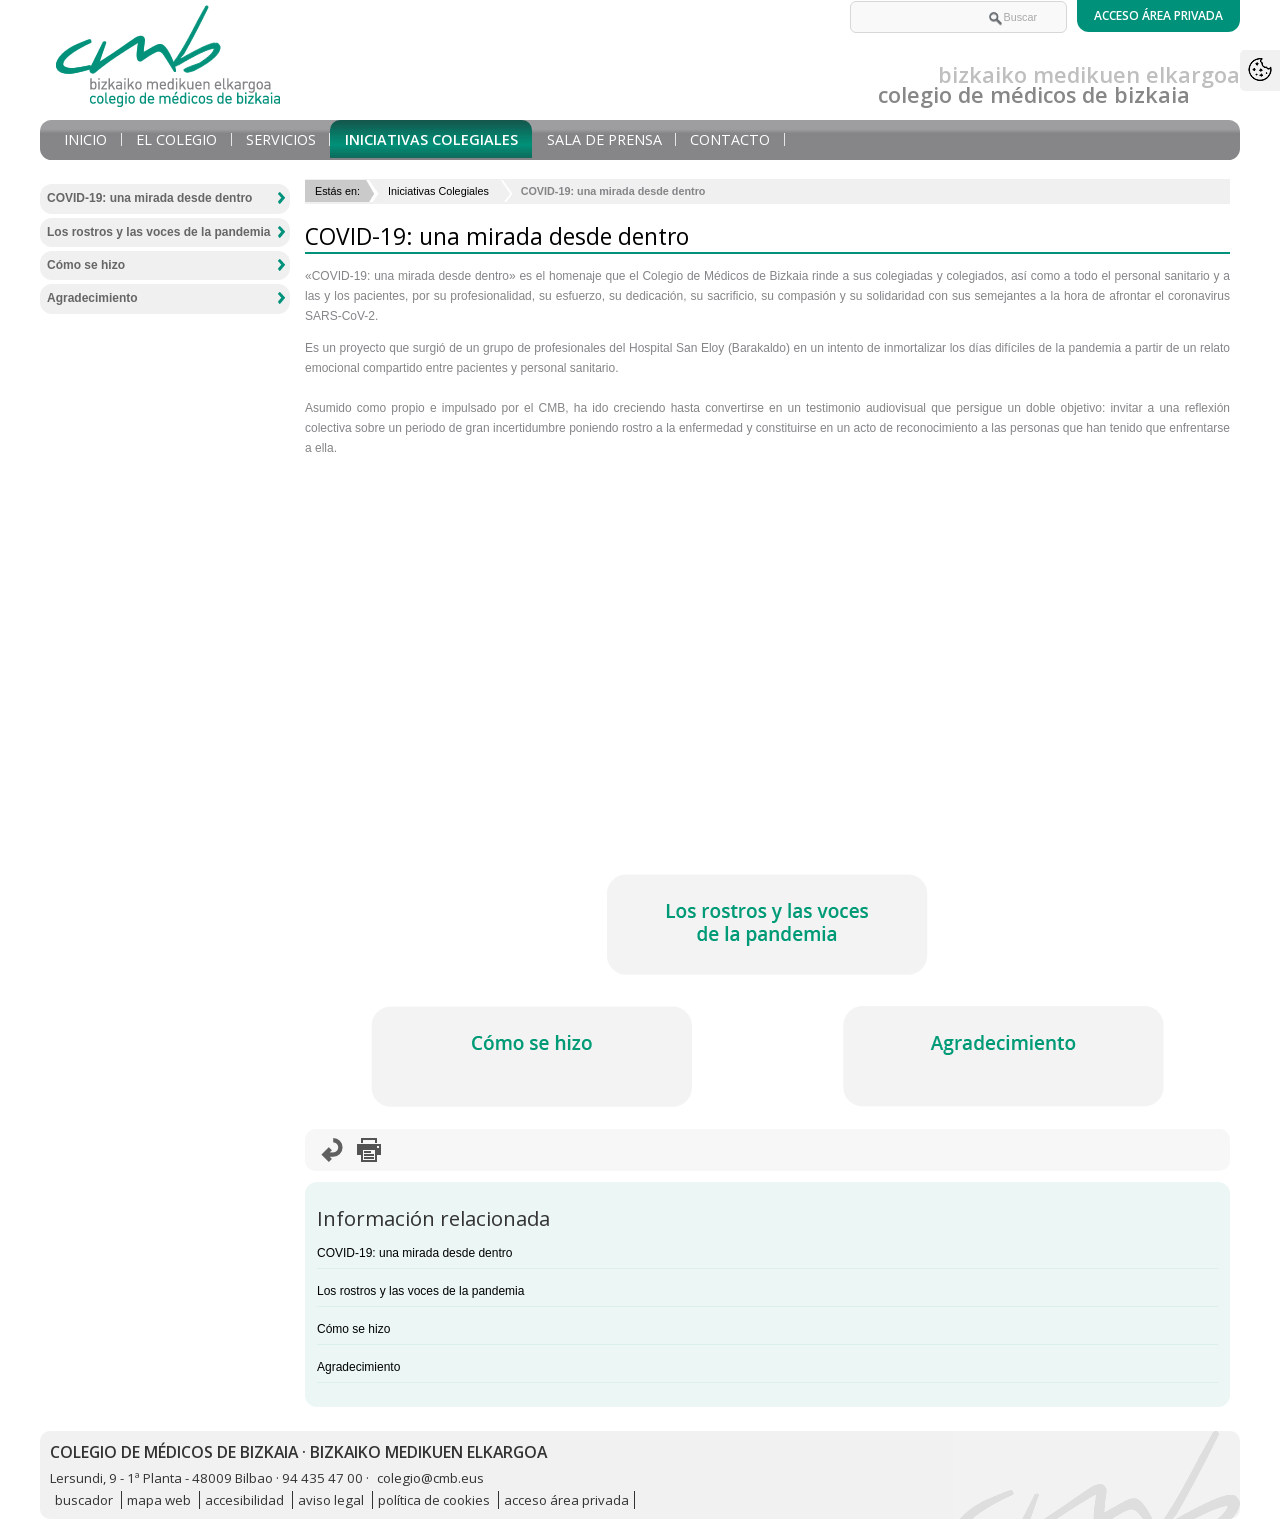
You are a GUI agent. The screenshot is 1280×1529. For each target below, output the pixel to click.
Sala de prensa (604, 139)
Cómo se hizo (353, 1329)
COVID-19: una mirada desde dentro (414, 1253)
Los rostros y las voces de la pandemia (420, 1291)
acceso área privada (566, 1500)
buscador (84, 1500)
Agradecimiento (358, 1367)
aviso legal (331, 1500)
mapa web (159, 1500)
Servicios (281, 139)
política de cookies (434, 1500)
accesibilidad (244, 1500)
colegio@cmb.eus (430, 1478)
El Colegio (176, 139)
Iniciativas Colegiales (431, 139)
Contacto (730, 139)
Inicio (85, 139)
